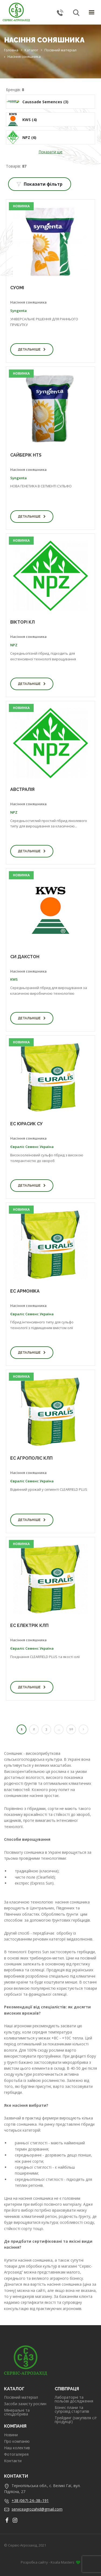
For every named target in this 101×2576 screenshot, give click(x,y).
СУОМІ (17, 287)
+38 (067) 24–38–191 (30, 2500)
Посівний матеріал (21, 2397)
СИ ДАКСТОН (24, 956)
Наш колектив (17, 2448)
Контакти (13, 2461)
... (59, 1729)
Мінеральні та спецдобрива (17, 2412)
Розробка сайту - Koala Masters (50, 2562)
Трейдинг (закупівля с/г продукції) (76, 2420)
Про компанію (17, 2441)
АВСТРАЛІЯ (22, 789)
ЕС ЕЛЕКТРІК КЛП (29, 1625)
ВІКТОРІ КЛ (22, 622)
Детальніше (32, 349)
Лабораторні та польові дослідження (74, 2399)
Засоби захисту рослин (25, 2404)
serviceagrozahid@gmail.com (37, 2509)
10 (71, 1729)
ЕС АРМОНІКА (25, 1291)
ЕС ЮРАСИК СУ (26, 1123)
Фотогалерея (16, 2454)
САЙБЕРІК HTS (25, 455)
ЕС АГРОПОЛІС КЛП (31, 1458)
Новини (11, 2435)
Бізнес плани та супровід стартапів (72, 2409)
